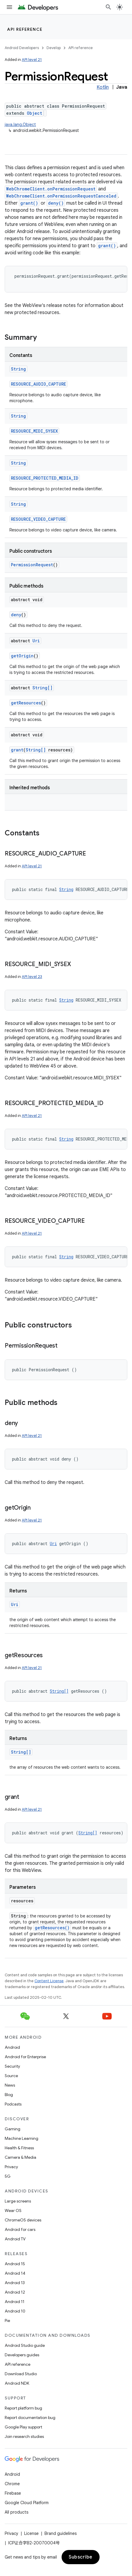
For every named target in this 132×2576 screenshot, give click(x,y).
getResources (26, 703)
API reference (25, 29)
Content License (49, 1980)
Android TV (15, 2239)
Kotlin (103, 87)
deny (16, 614)
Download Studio (21, 2373)
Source (11, 2075)
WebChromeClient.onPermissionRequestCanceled (61, 196)
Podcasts (13, 2104)
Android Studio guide (25, 2345)
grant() (29, 203)
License (31, 2533)
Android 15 (15, 2263)
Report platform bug (23, 2408)
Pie (7, 2320)
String (18, 369)
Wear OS (13, 2210)
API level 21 (32, 59)
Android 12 (15, 2292)
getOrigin (22, 656)
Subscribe (81, 2557)
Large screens (18, 2201)
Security (12, 2066)
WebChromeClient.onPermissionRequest (50, 189)
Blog (9, 2094)
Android (12, 2047)
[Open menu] (9, 7)
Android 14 (15, 2273)
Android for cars (20, 2229)
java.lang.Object (20, 124)
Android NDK (17, 2383)
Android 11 (14, 2301)
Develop (54, 47)
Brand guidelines (60, 2533)
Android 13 (15, 2282)
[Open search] (108, 7)
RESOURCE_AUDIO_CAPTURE (38, 384)
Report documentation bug (30, 2417)
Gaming (12, 2129)
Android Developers (22, 47)
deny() (56, 203)
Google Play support (23, 2427)
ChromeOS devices (23, 2220)
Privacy (11, 2166)
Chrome (12, 2483)
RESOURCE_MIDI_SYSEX (34, 431)
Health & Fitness (19, 2147)
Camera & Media (20, 2157)
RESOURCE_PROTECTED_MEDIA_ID (44, 478)
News (10, 2085)
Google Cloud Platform (27, 2502)
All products (16, 2512)
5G (8, 2176)
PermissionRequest (32, 564)
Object (34, 113)
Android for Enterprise (25, 2056)
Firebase (13, 2493)
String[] (42, 688)
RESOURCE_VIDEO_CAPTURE (38, 519)
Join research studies (24, 2436)
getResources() (52, 1927)
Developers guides (22, 2354)
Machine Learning (21, 2138)
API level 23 (32, 976)
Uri (36, 640)
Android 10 (15, 2311)
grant (17, 750)
